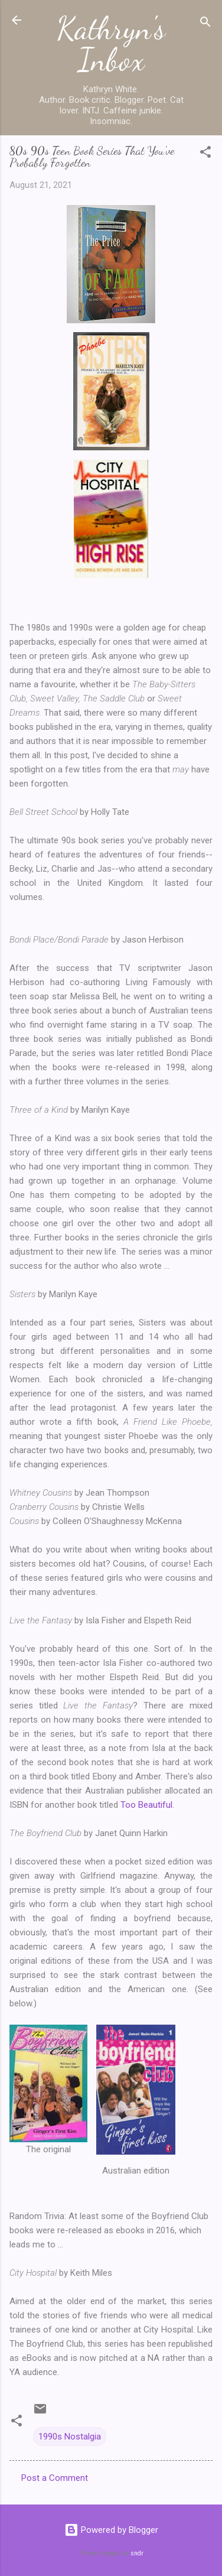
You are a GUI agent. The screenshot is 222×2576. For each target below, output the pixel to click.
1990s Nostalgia (69, 2436)
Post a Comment (54, 2478)
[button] (205, 154)
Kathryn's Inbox (111, 44)
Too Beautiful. (147, 1804)
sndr (136, 2553)
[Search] (205, 24)
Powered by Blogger (111, 2530)
